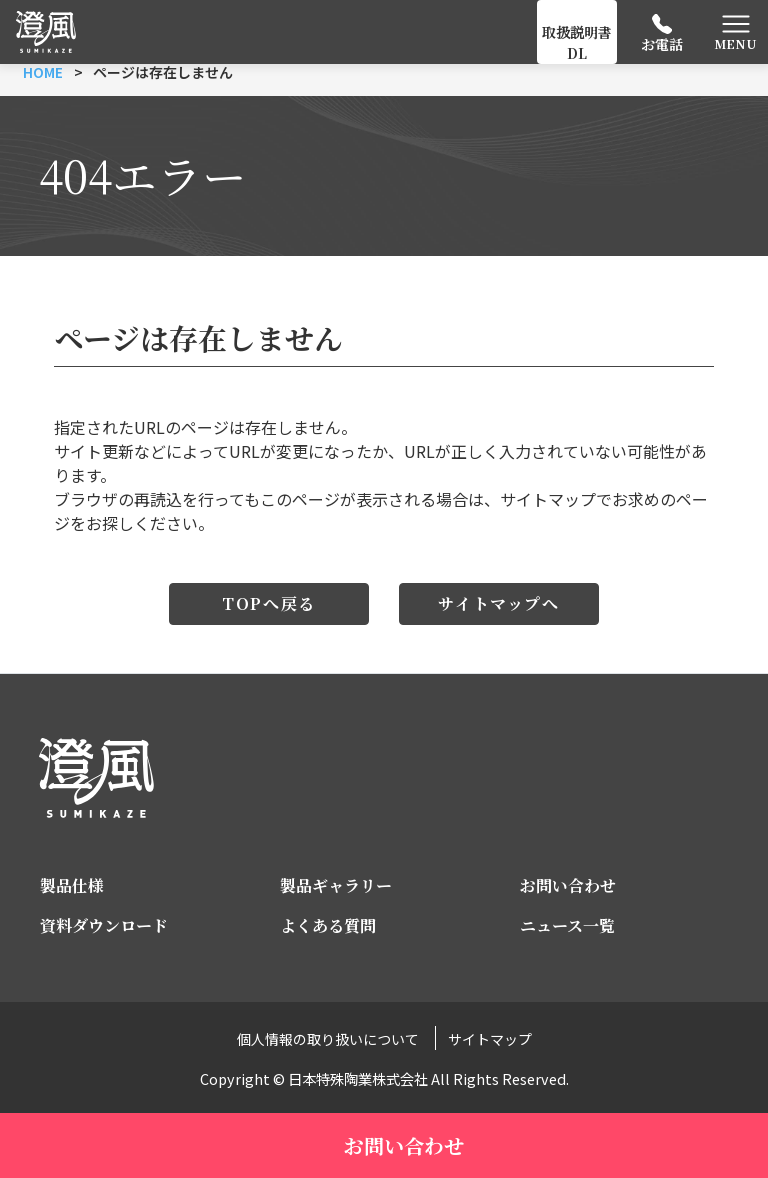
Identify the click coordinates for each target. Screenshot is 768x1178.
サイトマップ (490, 1039)
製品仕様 (72, 885)
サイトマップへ (498, 603)
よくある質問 (328, 925)
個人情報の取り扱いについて (328, 1039)
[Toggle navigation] (735, 32)
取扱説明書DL (577, 42)
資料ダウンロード (104, 925)
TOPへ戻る (269, 603)
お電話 (662, 44)
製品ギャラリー (336, 885)
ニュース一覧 (567, 925)
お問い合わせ (568, 885)
